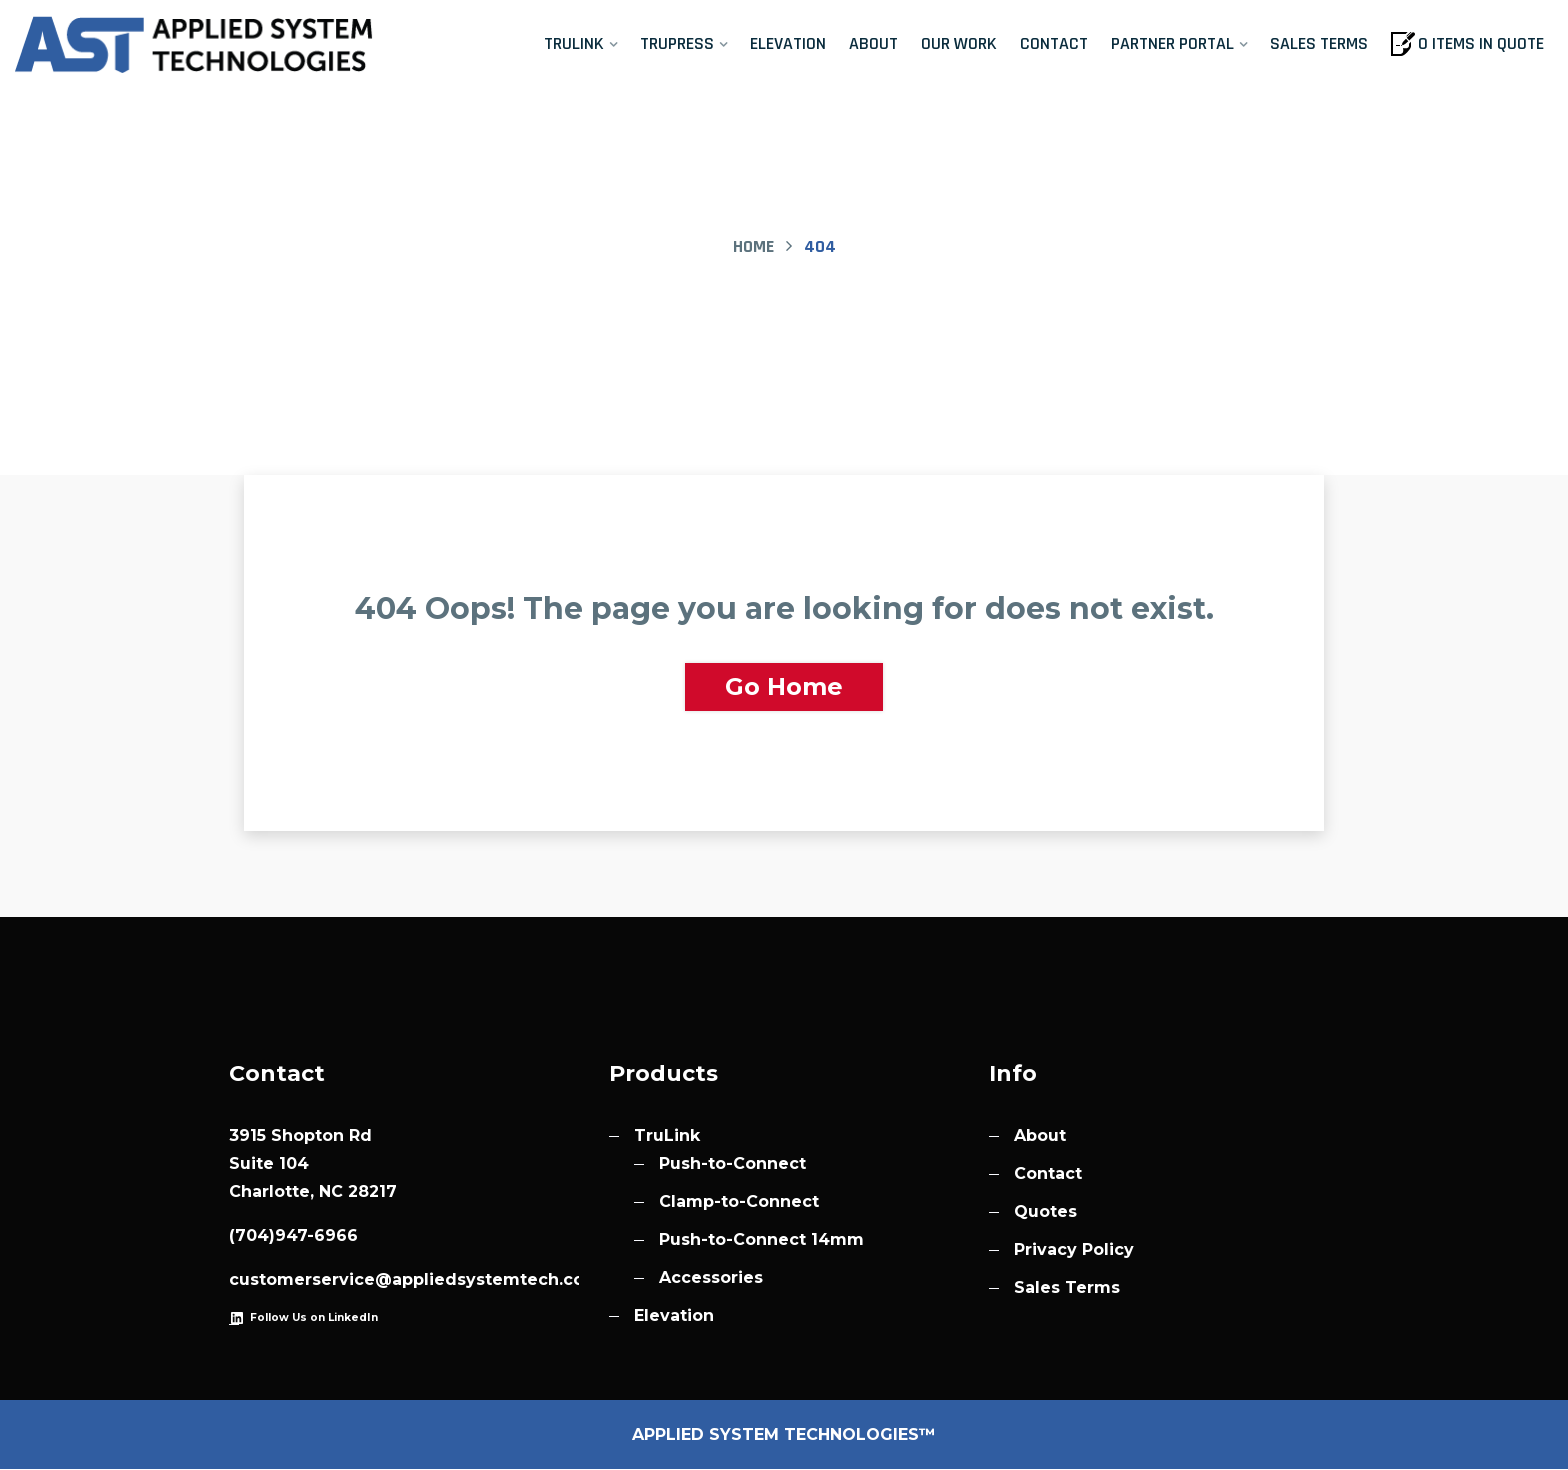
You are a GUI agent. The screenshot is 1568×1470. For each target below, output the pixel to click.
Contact (1054, 43)
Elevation (788, 43)
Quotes (1045, 1212)
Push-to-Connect (732, 1164)
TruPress (677, 43)
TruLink (574, 43)
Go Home (784, 686)
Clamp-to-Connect (739, 1202)
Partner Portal (1172, 43)
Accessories (711, 1278)
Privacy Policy (1074, 1250)
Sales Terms (1319, 43)
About (873, 43)
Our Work (959, 43)
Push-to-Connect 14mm (761, 1240)
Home (753, 246)
